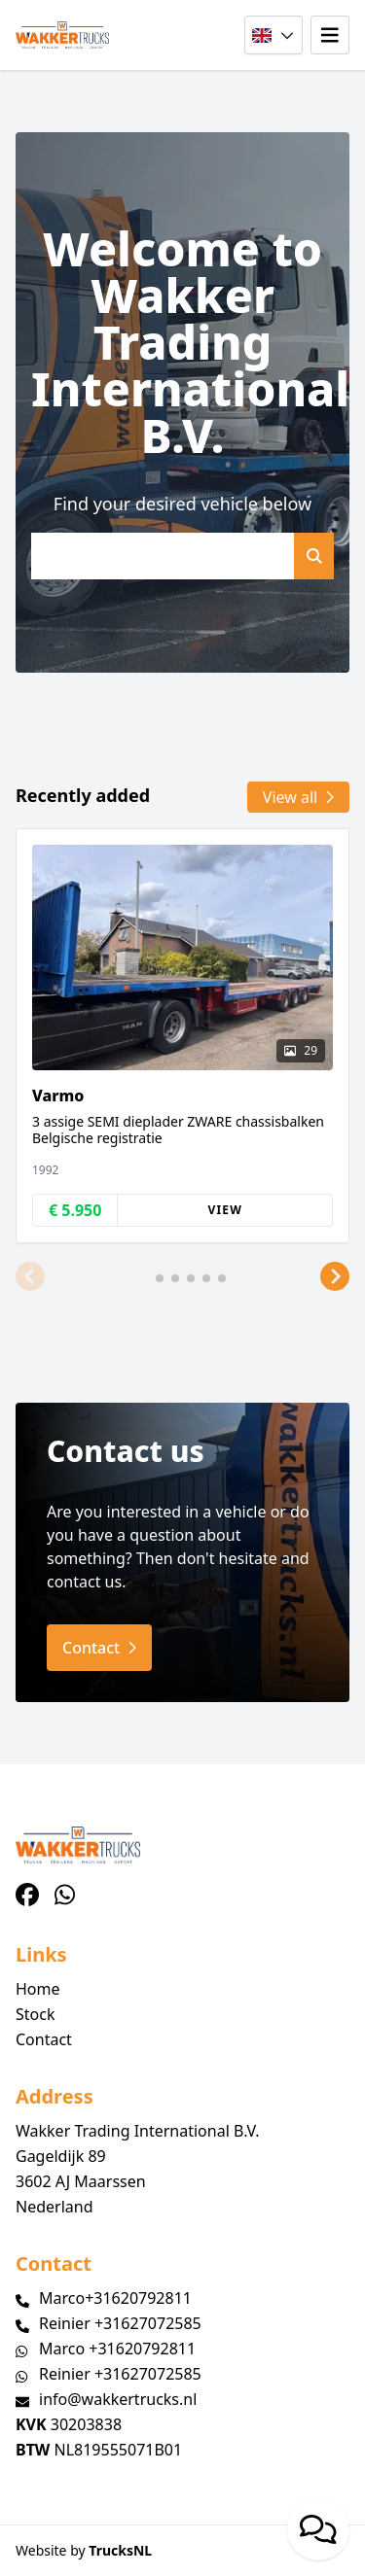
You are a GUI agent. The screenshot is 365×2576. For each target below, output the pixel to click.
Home (38, 1989)
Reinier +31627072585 (120, 2323)
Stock (35, 2014)
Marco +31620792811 (117, 2348)
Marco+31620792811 (115, 2298)
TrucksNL (120, 2550)
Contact (44, 2039)
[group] (182, 1035)
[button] (30, 1276)
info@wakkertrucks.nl (118, 2399)
